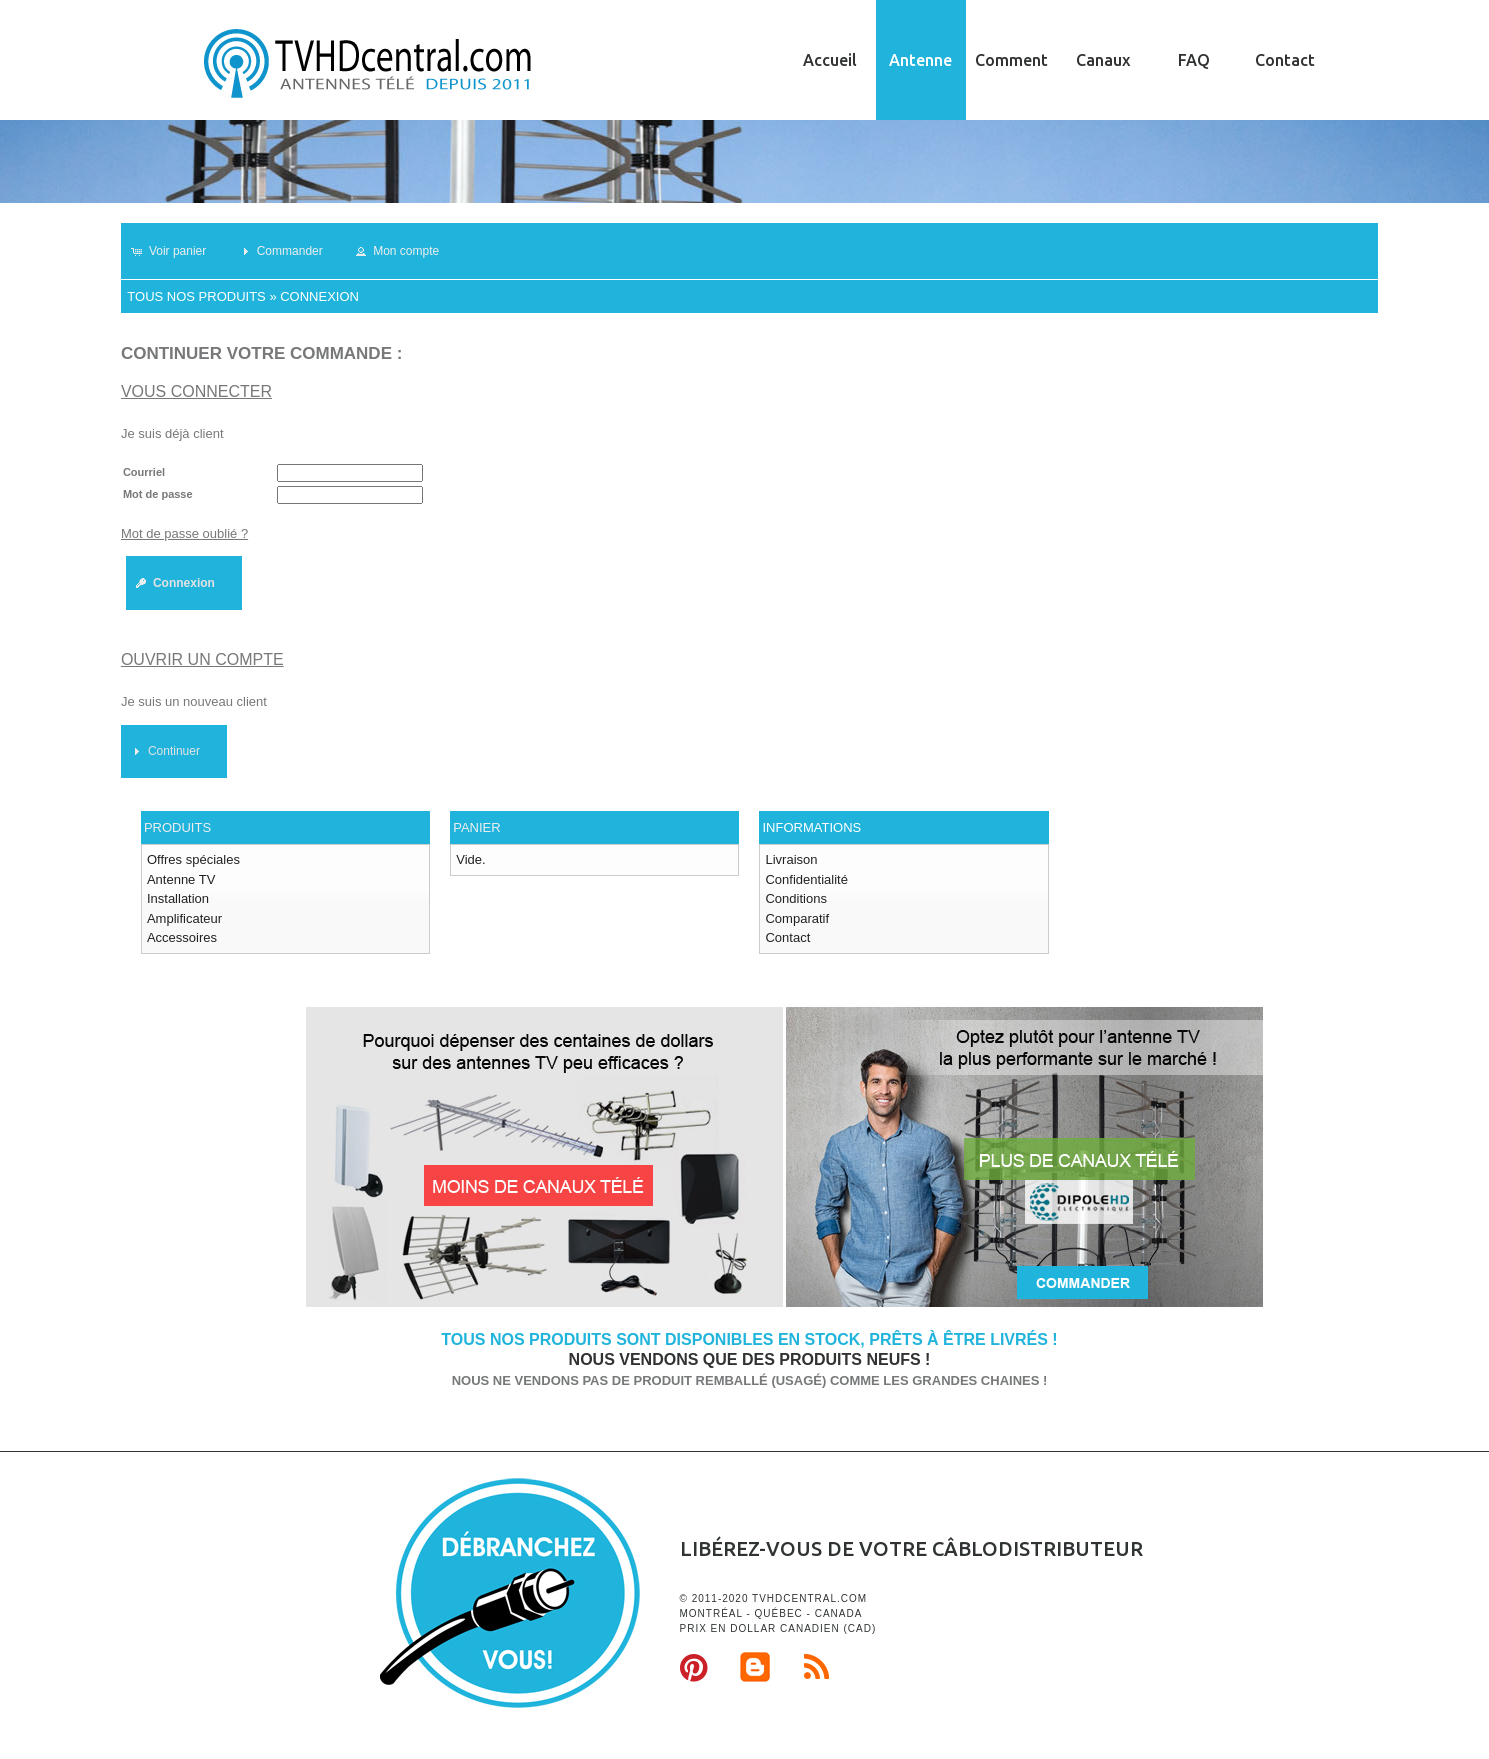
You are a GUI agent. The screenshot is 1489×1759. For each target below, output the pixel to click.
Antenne (920, 60)
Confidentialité (806, 879)
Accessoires (182, 937)
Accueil (830, 60)
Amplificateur (184, 918)
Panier (476, 827)
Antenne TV (181, 879)
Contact (1285, 60)
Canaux (1103, 60)
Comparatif (797, 918)
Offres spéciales (193, 859)
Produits (177, 827)
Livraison (791, 859)
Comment (1011, 60)
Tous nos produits (196, 296)
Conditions (795, 898)
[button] (177, 251)
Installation (178, 898)
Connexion (319, 296)
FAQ (1194, 60)
